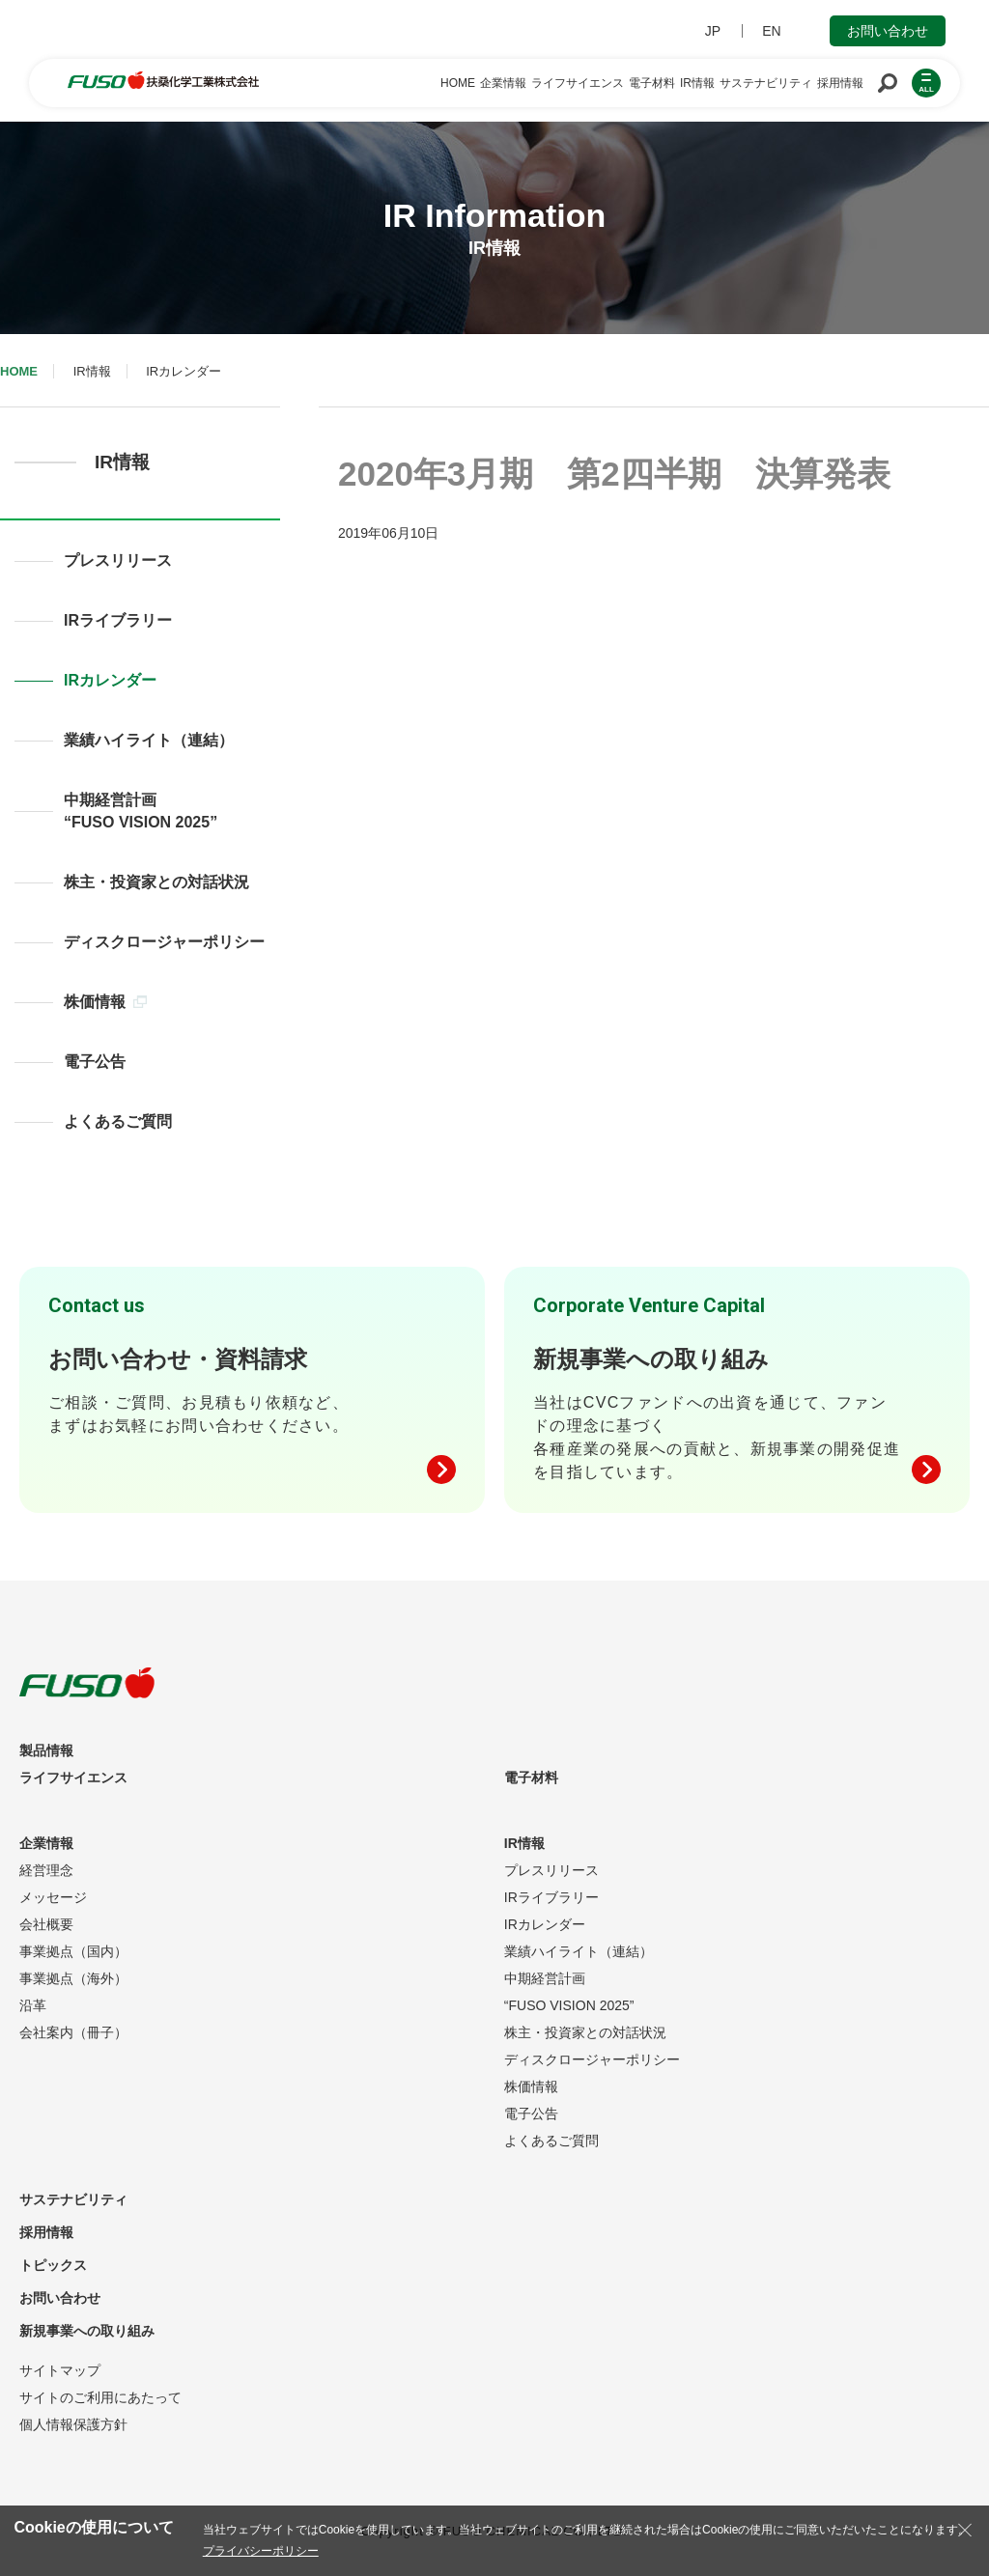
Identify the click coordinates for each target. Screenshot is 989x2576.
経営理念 (46, 1870)
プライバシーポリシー (261, 2551)
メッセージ (53, 1897)
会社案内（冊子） (73, 2032)
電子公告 (95, 1061)
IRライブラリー (118, 620)
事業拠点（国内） (73, 1951)
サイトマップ (59, 2370)
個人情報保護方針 (73, 2424)
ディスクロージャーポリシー (164, 942)
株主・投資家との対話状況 (156, 882)
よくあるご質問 (118, 1121)
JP (713, 31)
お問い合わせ (887, 31)
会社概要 (46, 1924)
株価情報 (105, 1002)
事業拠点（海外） (73, 1978)
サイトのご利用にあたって (100, 2397)
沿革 (32, 2005)
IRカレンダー (110, 680)
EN (771, 31)
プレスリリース (118, 560)
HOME (19, 371)
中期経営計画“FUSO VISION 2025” (140, 811)
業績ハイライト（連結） (149, 740)
